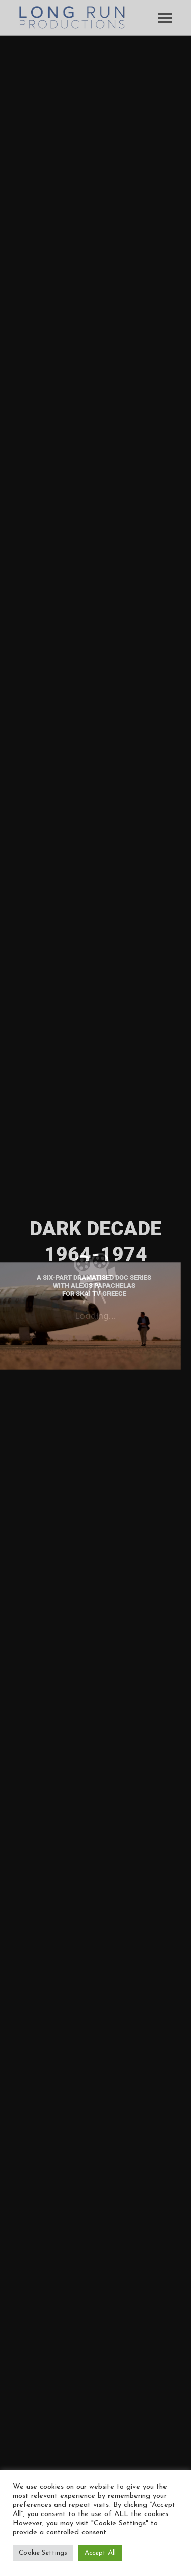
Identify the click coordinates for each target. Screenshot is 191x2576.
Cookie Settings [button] (43, 2553)
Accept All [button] (100, 2553)
